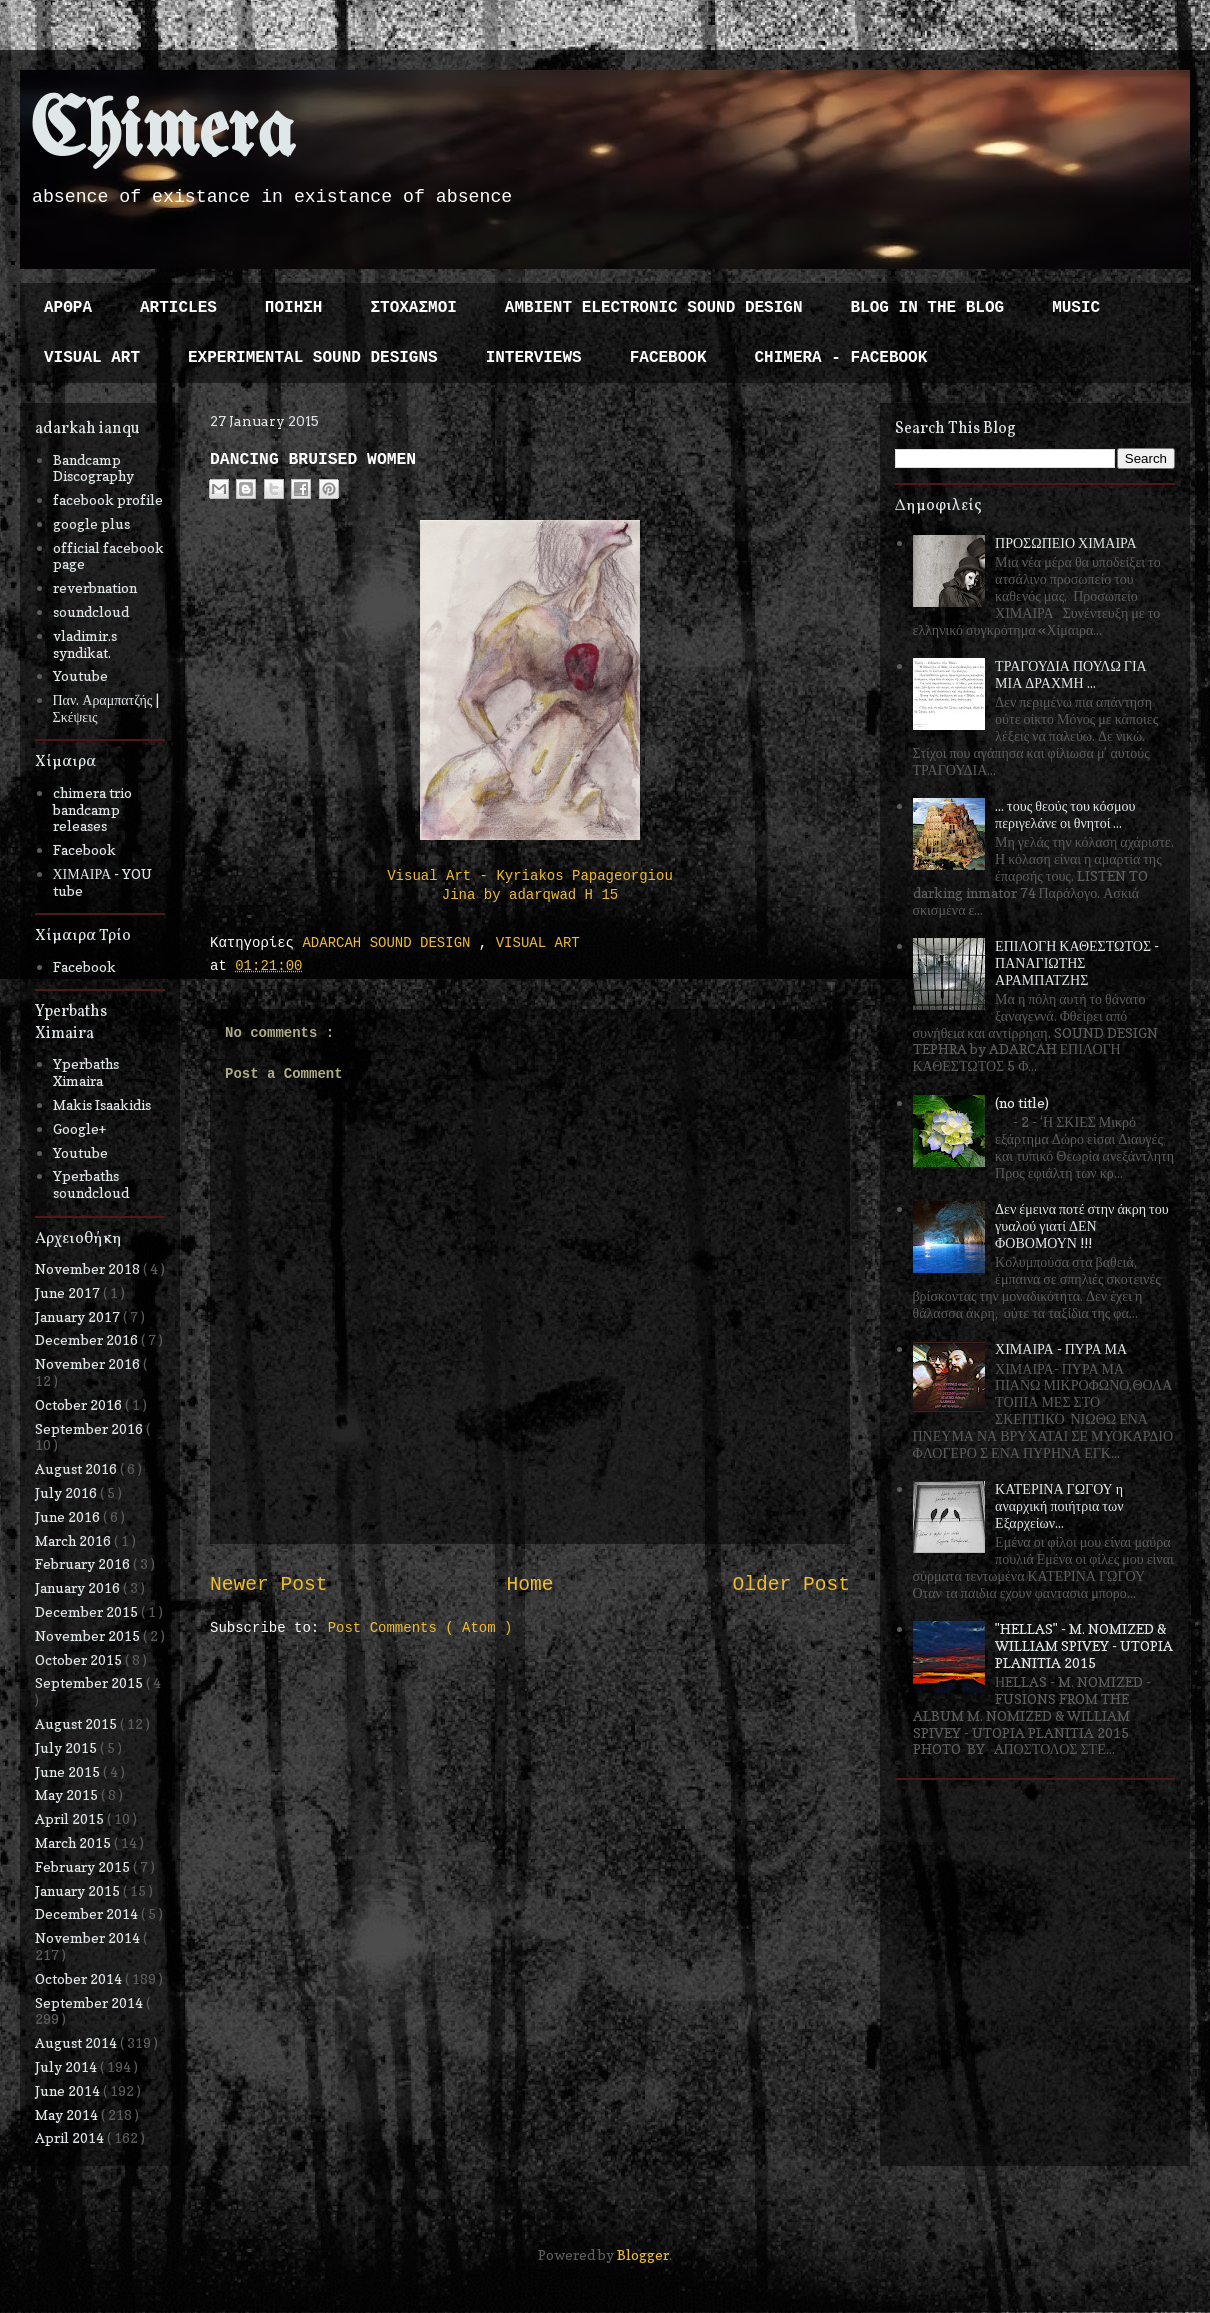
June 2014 (69, 2090)
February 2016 (84, 1563)
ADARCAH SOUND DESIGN (390, 943)
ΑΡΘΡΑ (68, 308)
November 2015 (89, 1635)
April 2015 (71, 1818)
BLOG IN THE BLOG (928, 308)
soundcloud (91, 611)
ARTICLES (178, 308)
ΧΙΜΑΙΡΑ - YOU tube (103, 882)
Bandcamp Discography (93, 468)
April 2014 (71, 2137)
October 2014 (80, 1978)
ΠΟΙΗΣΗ (294, 308)
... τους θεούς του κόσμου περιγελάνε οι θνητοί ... (1065, 814)
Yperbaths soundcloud (91, 1184)
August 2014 (77, 2042)
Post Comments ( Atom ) (420, 1628)
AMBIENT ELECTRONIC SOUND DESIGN (654, 308)
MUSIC (1076, 308)
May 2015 (68, 1794)
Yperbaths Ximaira (86, 1072)
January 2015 (79, 1890)
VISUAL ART (92, 358)
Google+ (79, 1128)
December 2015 (88, 1611)
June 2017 (69, 1292)
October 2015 (80, 1659)
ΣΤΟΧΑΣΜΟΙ (413, 308)
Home (529, 1585)
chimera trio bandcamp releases (92, 809)
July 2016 (67, 1492)
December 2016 (88, 1339)
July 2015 (67, 1747)
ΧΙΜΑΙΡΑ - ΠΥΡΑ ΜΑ (1061, 1348)
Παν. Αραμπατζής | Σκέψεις (106, 708)
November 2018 (89, 1268)
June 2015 (69, 1771)
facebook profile (108, 499)
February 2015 (84, 1866)
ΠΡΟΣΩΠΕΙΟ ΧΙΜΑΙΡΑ (1066, 542)
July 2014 (67, 2066)
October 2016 (80, 1404)
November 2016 (89, 1363)
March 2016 (74, 1540)
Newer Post (269, 1585)
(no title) (1022, 1102)
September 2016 (90, 1428)
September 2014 (90, 2002)
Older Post (791, 1585)
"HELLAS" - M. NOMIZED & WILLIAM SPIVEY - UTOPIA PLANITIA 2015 (1084, 1645)
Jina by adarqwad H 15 (530, 895)
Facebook (84, 849)
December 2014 (88, 1913)
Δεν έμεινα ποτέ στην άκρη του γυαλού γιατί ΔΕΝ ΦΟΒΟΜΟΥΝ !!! (1082, 1225)
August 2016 (77, 1468)
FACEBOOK (668, 358)
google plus (91, 523)
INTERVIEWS (534, 358)
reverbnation (95, 587)
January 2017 (79, 1316)
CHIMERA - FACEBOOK (840, 358)
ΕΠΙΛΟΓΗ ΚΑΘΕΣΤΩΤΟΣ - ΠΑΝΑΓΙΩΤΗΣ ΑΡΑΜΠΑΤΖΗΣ (1077, 962)
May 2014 (68, 2114)
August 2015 (77, 1723)
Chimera (162, 133)
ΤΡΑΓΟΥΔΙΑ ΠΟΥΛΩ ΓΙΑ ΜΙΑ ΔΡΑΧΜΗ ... (1071, 674)
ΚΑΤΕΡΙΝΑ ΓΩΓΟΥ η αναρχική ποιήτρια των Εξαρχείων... (1059, 1505)
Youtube (80, 675)
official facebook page (108, 556)
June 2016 (69, 1516)
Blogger (643, 2254)
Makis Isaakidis (102, 1104)
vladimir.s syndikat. (85, 644)
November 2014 (89, 1937)
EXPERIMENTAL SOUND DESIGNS (313, 358)
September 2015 (90, 1682)
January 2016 (79, 1587)
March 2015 (74, 1842)
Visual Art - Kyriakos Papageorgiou (530, 876)
